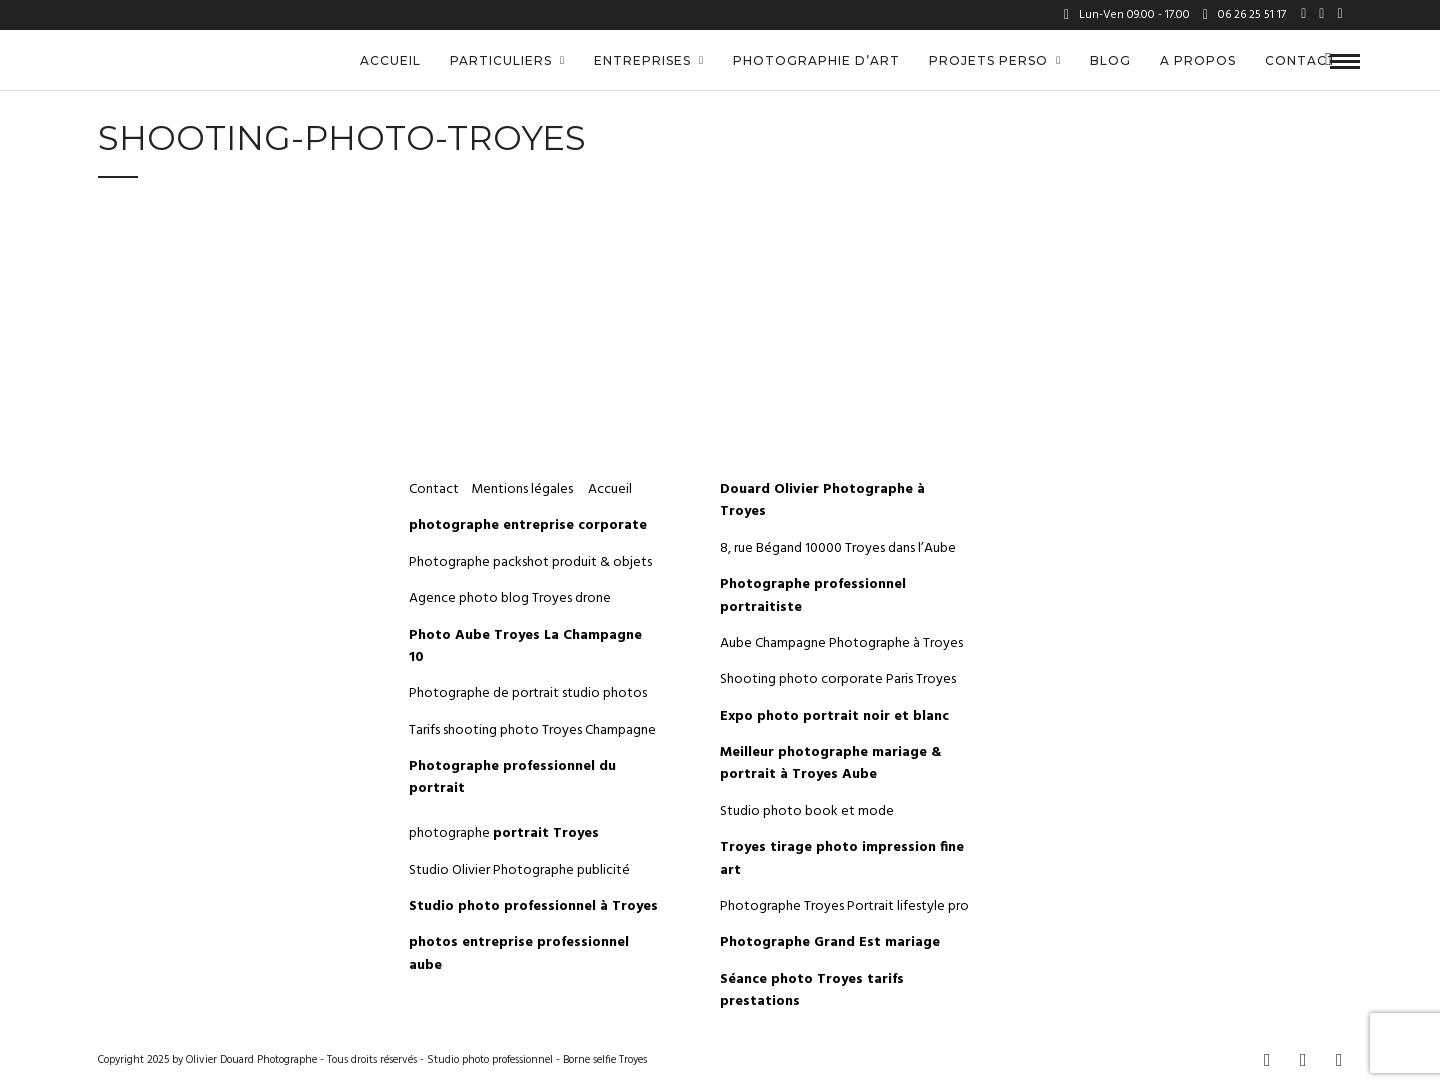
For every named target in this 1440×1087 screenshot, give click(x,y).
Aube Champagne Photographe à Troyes (841, 643)
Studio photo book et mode (807, 811)
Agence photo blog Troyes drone (510, 598)
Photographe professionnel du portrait (512, 777)
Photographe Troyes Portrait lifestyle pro (844, 906)
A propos (1198, 60)
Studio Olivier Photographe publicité (519, 870)
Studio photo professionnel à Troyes (533, 906)
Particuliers (501, 60)
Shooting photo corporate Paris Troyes (838, 679)
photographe (504, 833)
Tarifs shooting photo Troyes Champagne (532, 730)
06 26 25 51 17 (1244, 15)
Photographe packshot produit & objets (530, 562)
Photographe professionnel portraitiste (813, 595)
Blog (1110, 60)
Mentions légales (523, 489)
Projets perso (988, 60)
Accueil (390, 60)
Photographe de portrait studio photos (528, 693)
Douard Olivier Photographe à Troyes (822, 500)
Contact (1301, 60)
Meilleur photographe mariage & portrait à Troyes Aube (831, 763)
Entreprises (642, 60)
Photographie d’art (816, 60)
